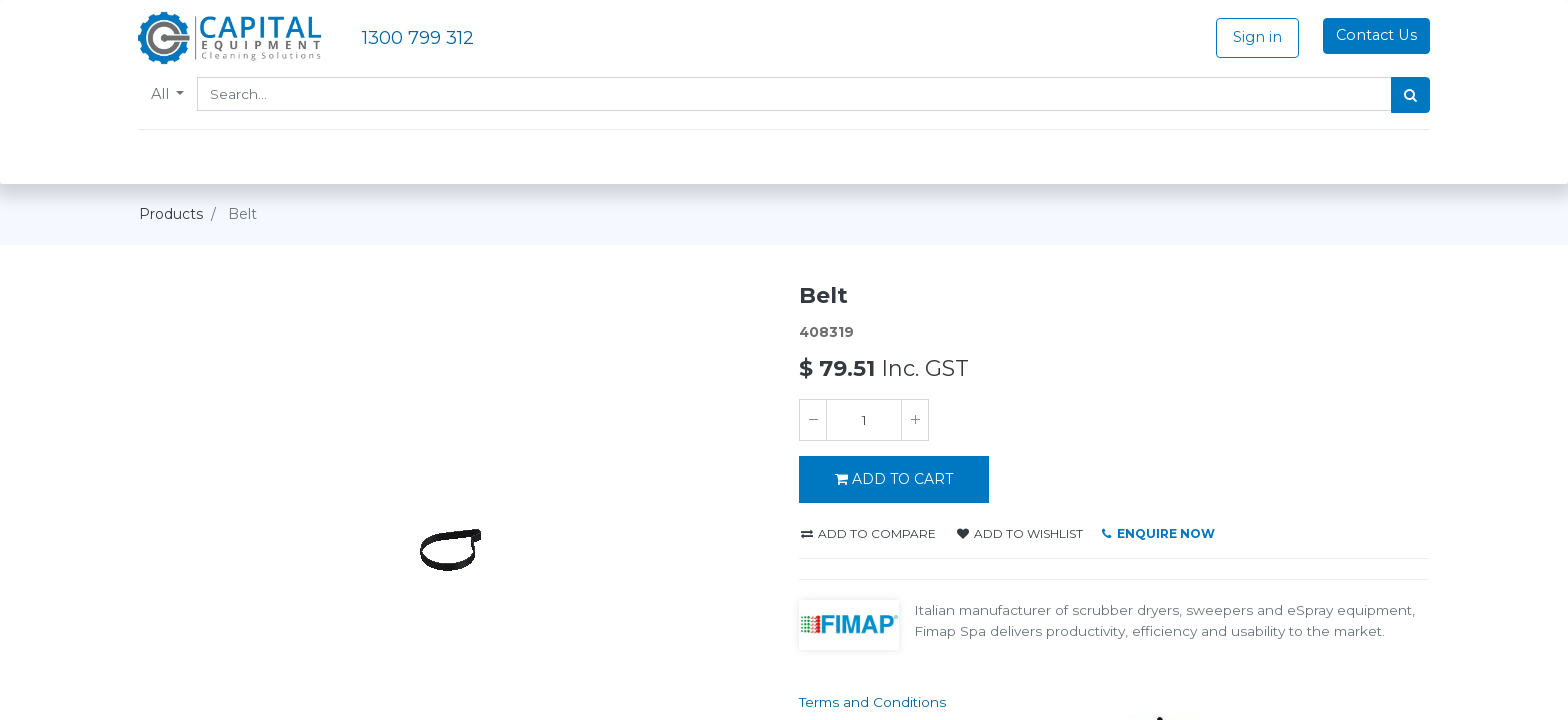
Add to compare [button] (868, 533)
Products (171, 214)
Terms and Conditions (872, 702)
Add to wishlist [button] (1020, 533)
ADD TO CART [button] (894, 479)
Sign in (1256, 37)
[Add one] (915, 420)
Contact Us (1375, 35)
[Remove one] (813, 420)
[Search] (1409, 95)
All (163, 94)
